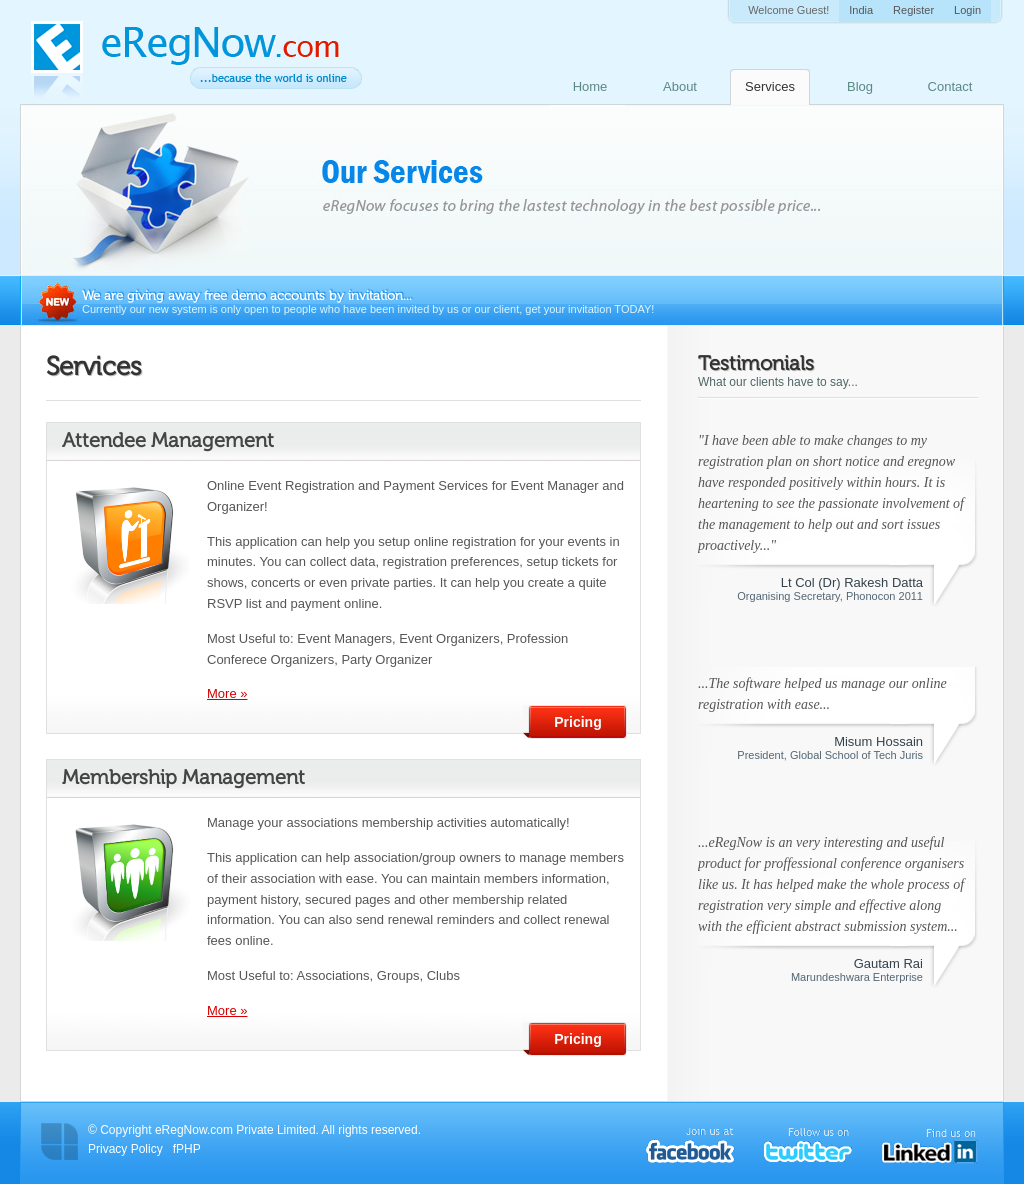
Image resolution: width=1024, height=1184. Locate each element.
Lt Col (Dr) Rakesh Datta (852, 582)
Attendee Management (168, 440)
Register (913, 10)
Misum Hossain (878, 741)
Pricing (577, 722)
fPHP (187, 1149)
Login (967, 10)
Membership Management (183, 777)
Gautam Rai (888, 963)
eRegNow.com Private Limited (235, 1130)
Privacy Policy (125, 1149)
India (861, 10)
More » (227, 693)
